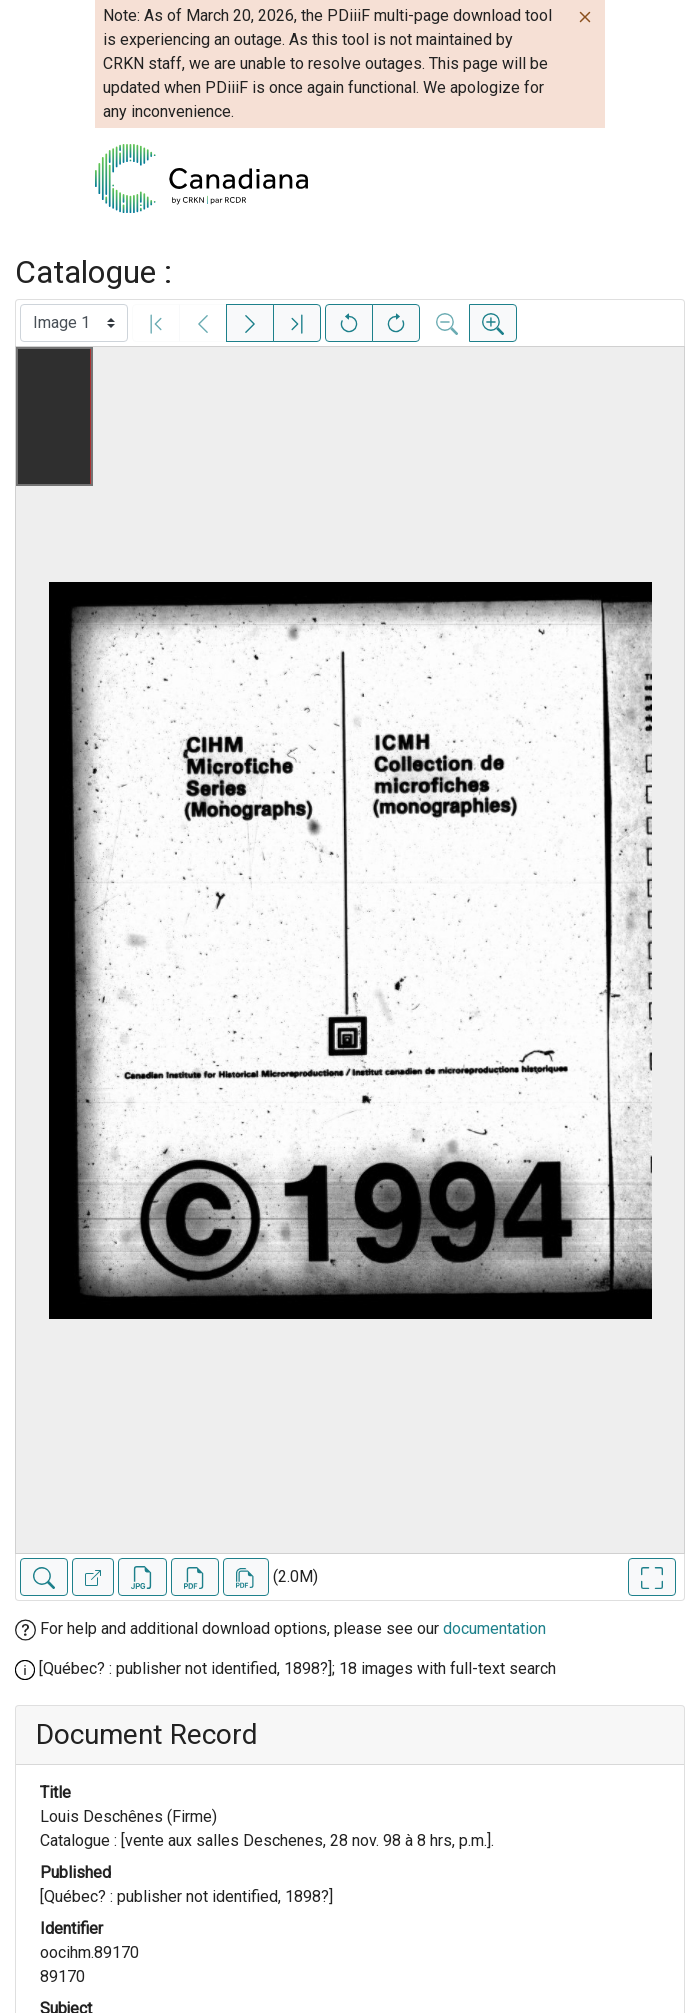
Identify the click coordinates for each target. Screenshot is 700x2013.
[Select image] (74, 323)
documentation (494, 1628)
